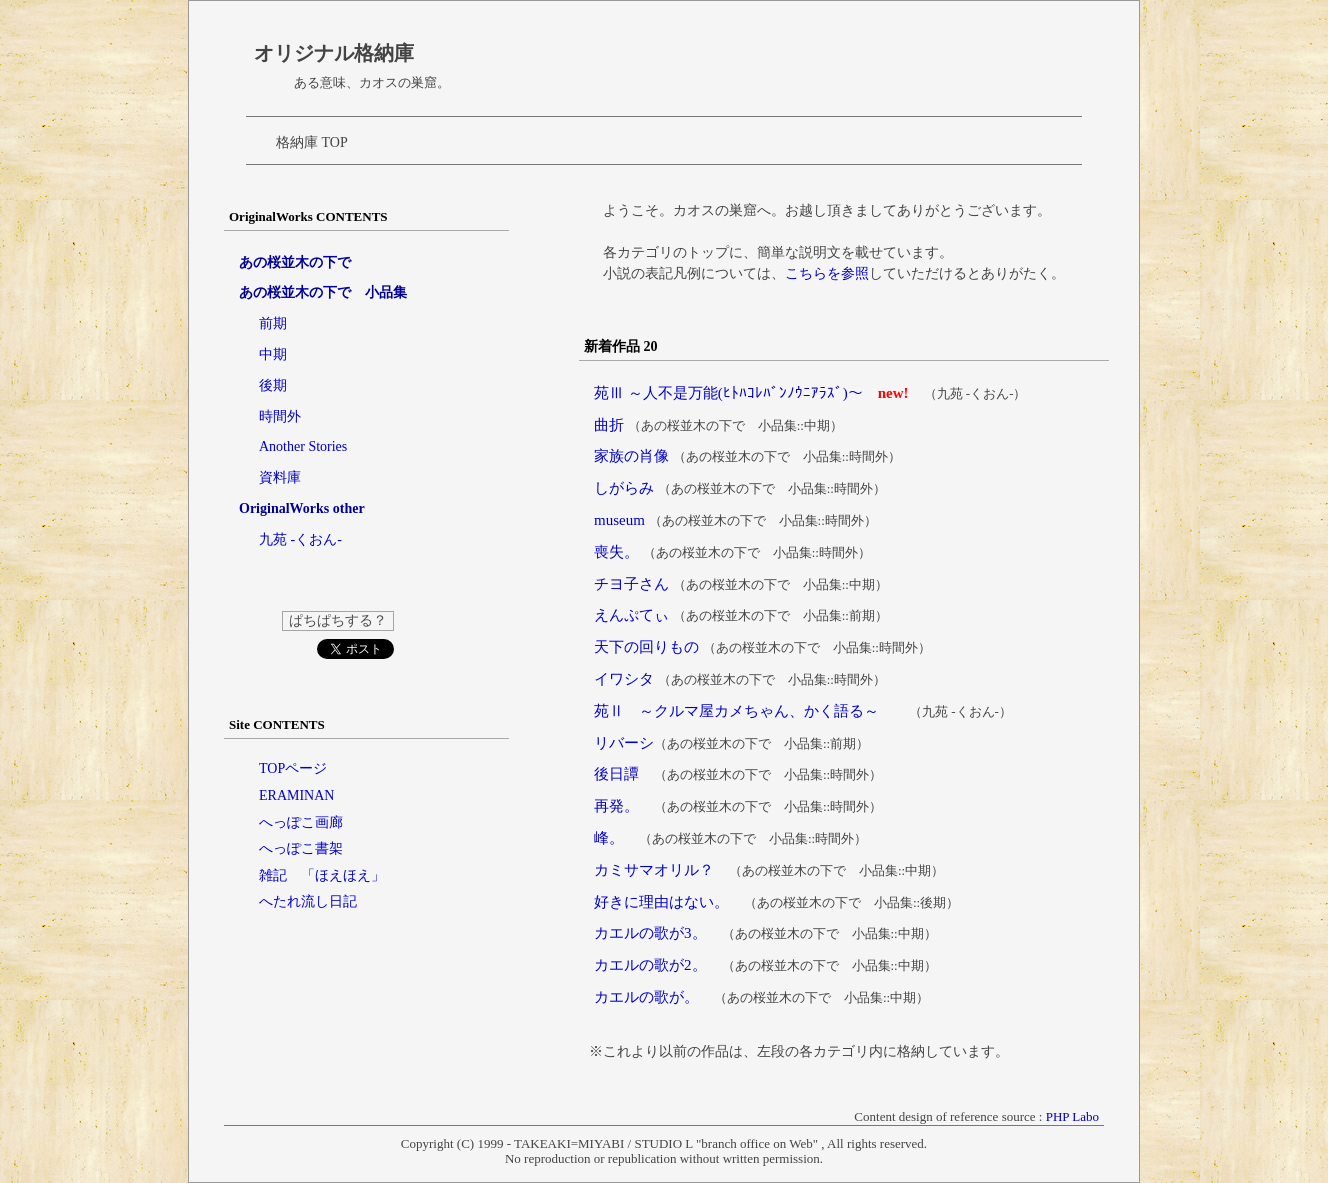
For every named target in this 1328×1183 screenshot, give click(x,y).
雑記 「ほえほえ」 (322, 875)
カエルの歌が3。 (650, 933)
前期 (273, 323)
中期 (273, 354)
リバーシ (624, 743)
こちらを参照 (827, 273)
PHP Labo (1072, 1116)
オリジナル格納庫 (334, 53)
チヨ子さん (631, 584)
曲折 (609, 425)
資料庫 (280, 477)
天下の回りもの (646, 647)
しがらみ (624, 488)
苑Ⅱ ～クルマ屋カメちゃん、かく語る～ (736, 711)
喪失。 (616, 552)
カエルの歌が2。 (650, 965)
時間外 (280, 416)
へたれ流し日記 (308, 901)
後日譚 (616, 774)
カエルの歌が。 (646, 997)
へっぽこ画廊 (301, 822)
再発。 (616, 806)
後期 (273, 385)
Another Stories (303, 446)
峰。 (609, 838)
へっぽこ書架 (301, 848)
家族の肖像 (631, 456)
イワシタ (624, 679)
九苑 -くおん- (300, 539)
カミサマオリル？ (654, 870)
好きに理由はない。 (661, 902)
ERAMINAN (296, 795)
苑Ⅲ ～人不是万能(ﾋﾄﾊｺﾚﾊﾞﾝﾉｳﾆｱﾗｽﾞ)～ (728, 393)
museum (619, 520)
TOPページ (293, 768)
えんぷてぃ (631, 615)
